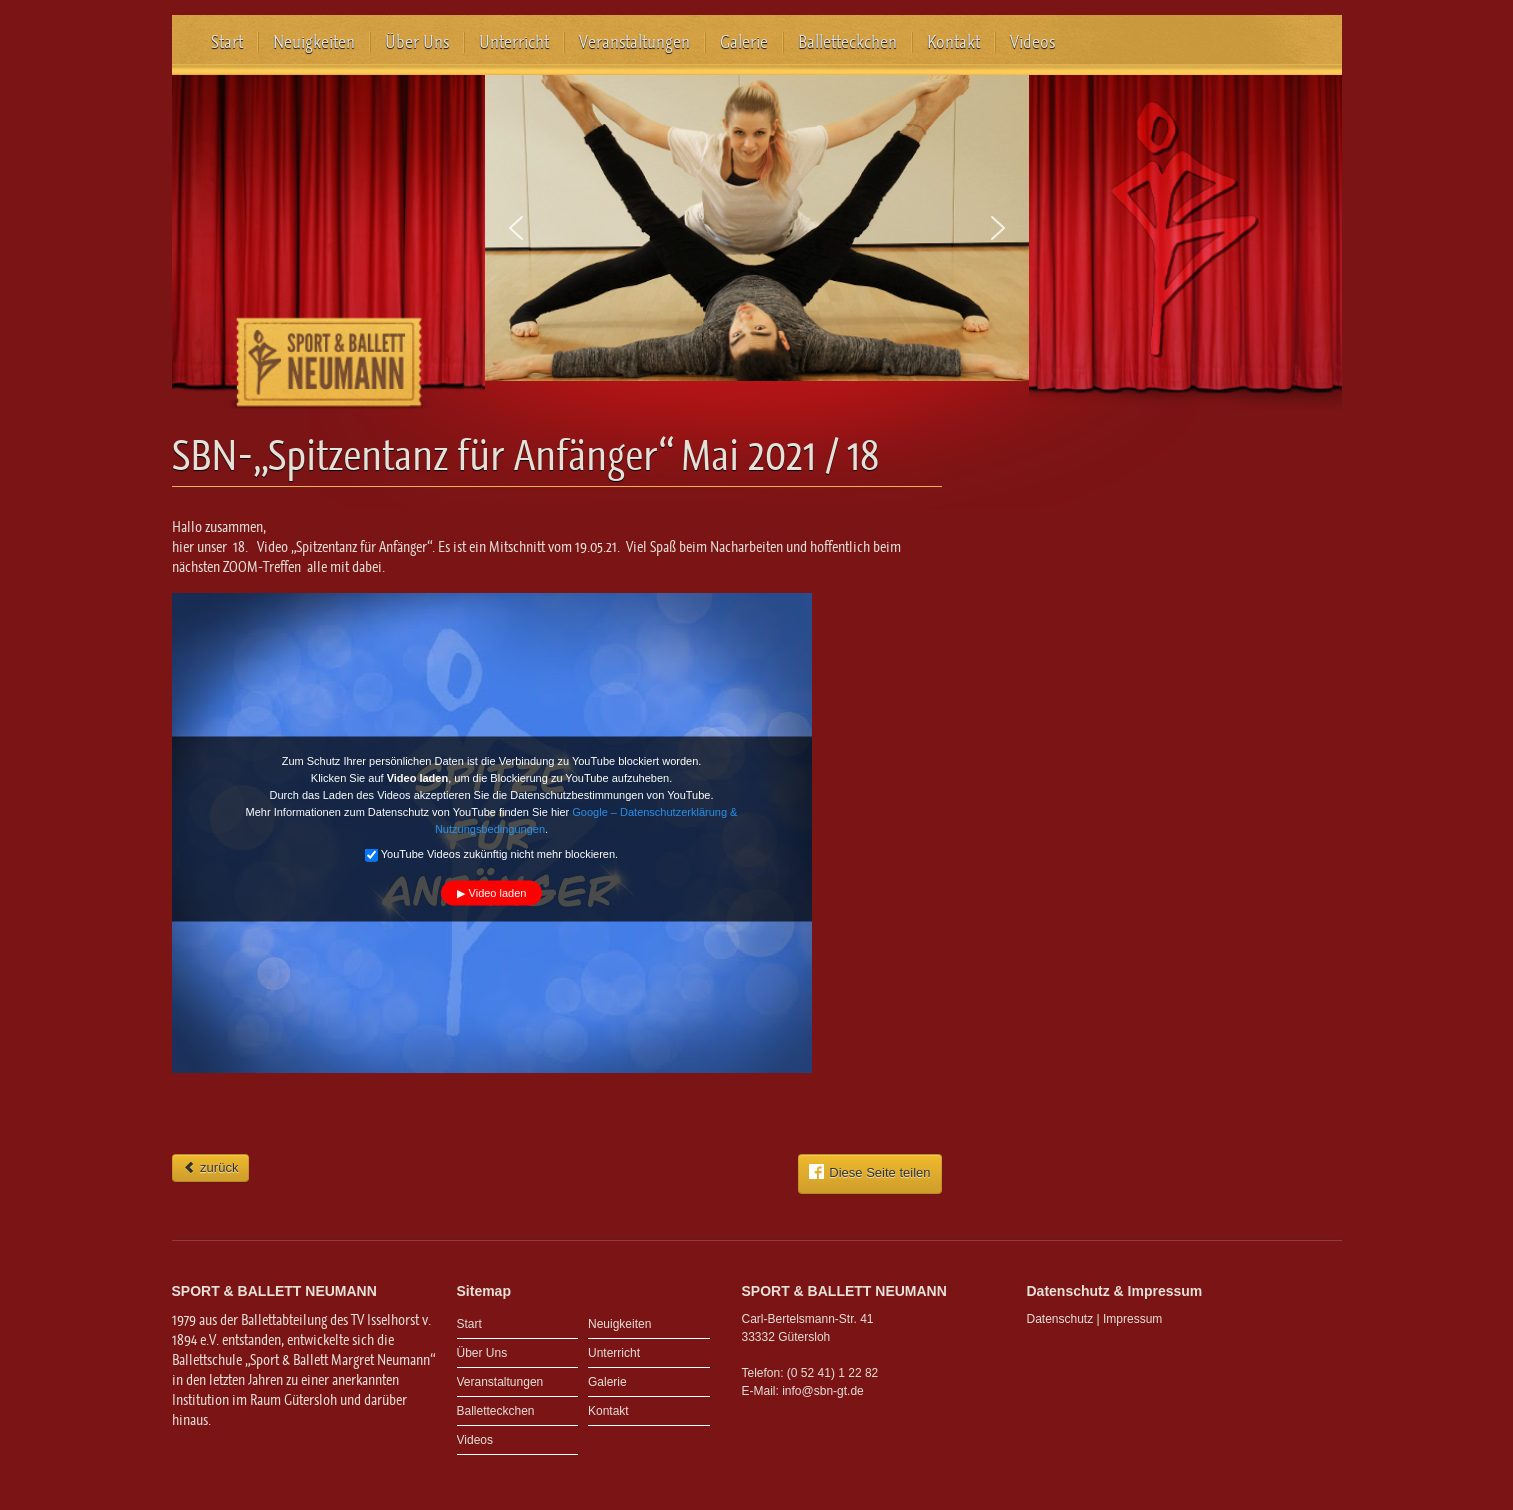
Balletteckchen (847, 42)
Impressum (1132, 1319)
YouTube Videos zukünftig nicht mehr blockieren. (491, 855)
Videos (1032, 42)
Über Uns (417, 42)
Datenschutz (1060, 1319)
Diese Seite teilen (869, 1172)
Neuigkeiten (314, 42)
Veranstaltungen (634, 42)
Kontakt (953, 42)
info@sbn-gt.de (823, 1391)
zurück (211, 1167)
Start (227, 42)
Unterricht (514, 42)
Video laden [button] (498, 893)
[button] (516, 228)
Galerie (744, 42)
